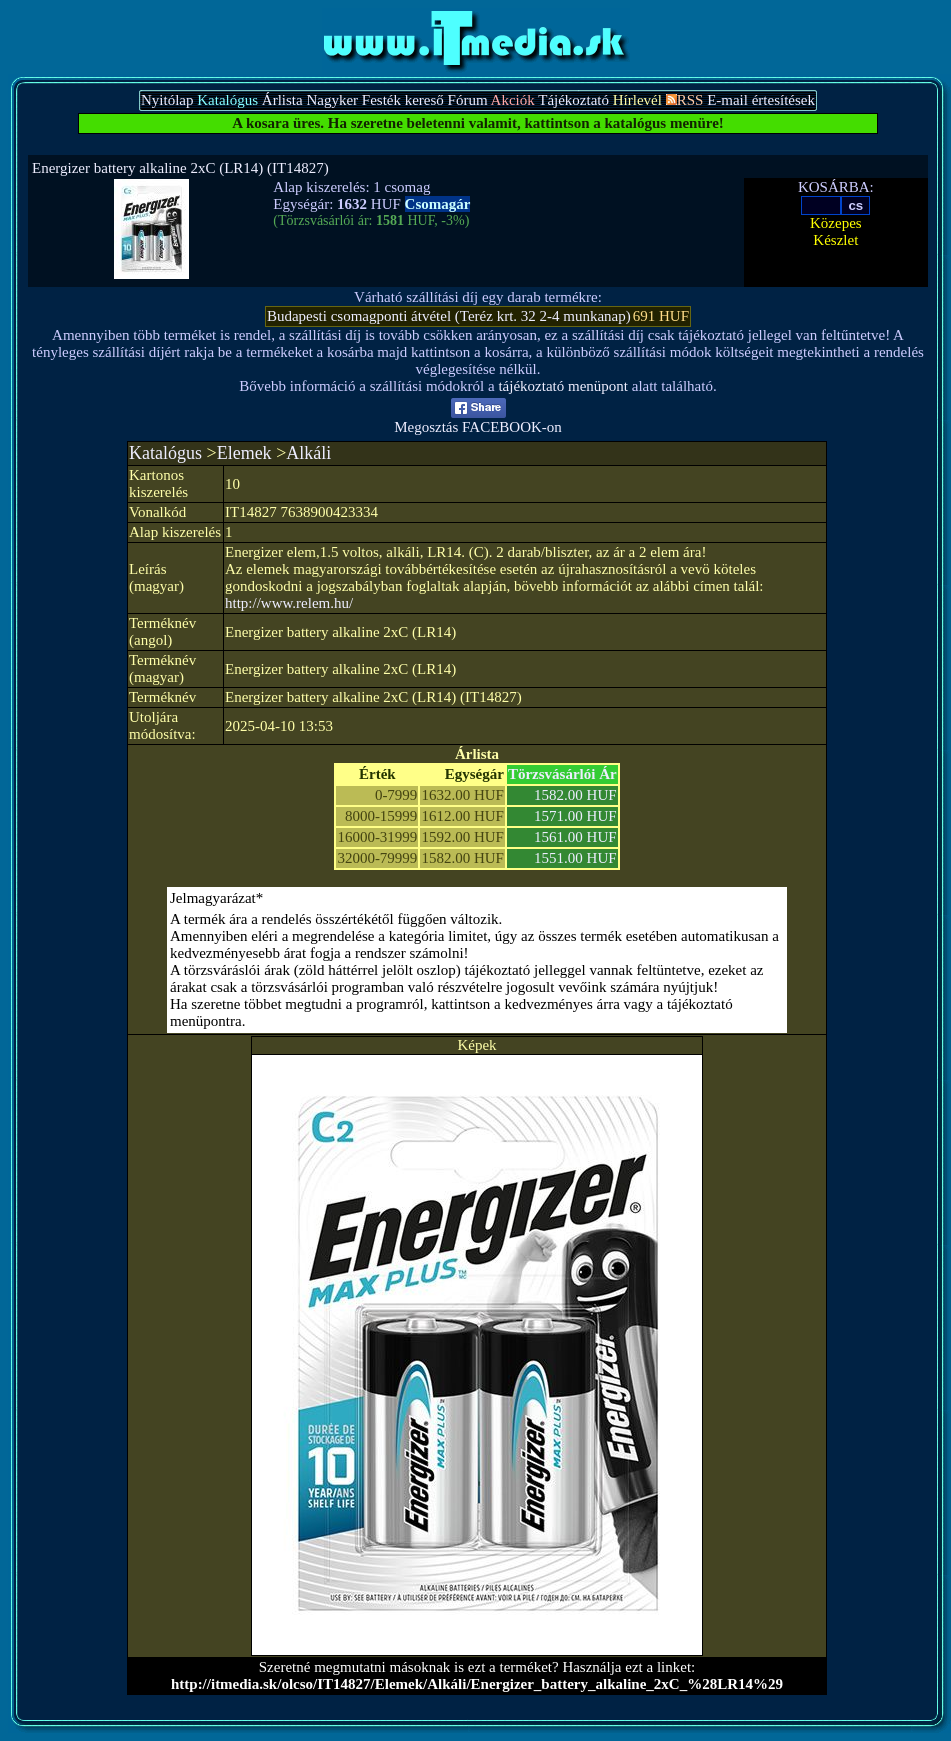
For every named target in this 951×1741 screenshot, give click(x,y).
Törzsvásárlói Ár (562, 774)
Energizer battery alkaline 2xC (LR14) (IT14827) (180, 168)
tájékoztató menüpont (563, 386)
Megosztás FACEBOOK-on (478, 420)
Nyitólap (167, 100)
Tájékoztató (573, 100)
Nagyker (332, 100)
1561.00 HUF (575, 837)
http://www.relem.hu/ (289, 603)
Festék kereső (403, 100)
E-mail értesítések (761, 100)
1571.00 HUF (575, 816)
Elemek (244, 453)
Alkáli (308, 453)
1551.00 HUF (575, 858)
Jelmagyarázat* (216, 898)
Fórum (468, 100)
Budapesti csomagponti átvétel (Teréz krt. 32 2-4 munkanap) (449, 316)
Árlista (282, 100)
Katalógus (165, 453)
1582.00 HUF (575, 795)
